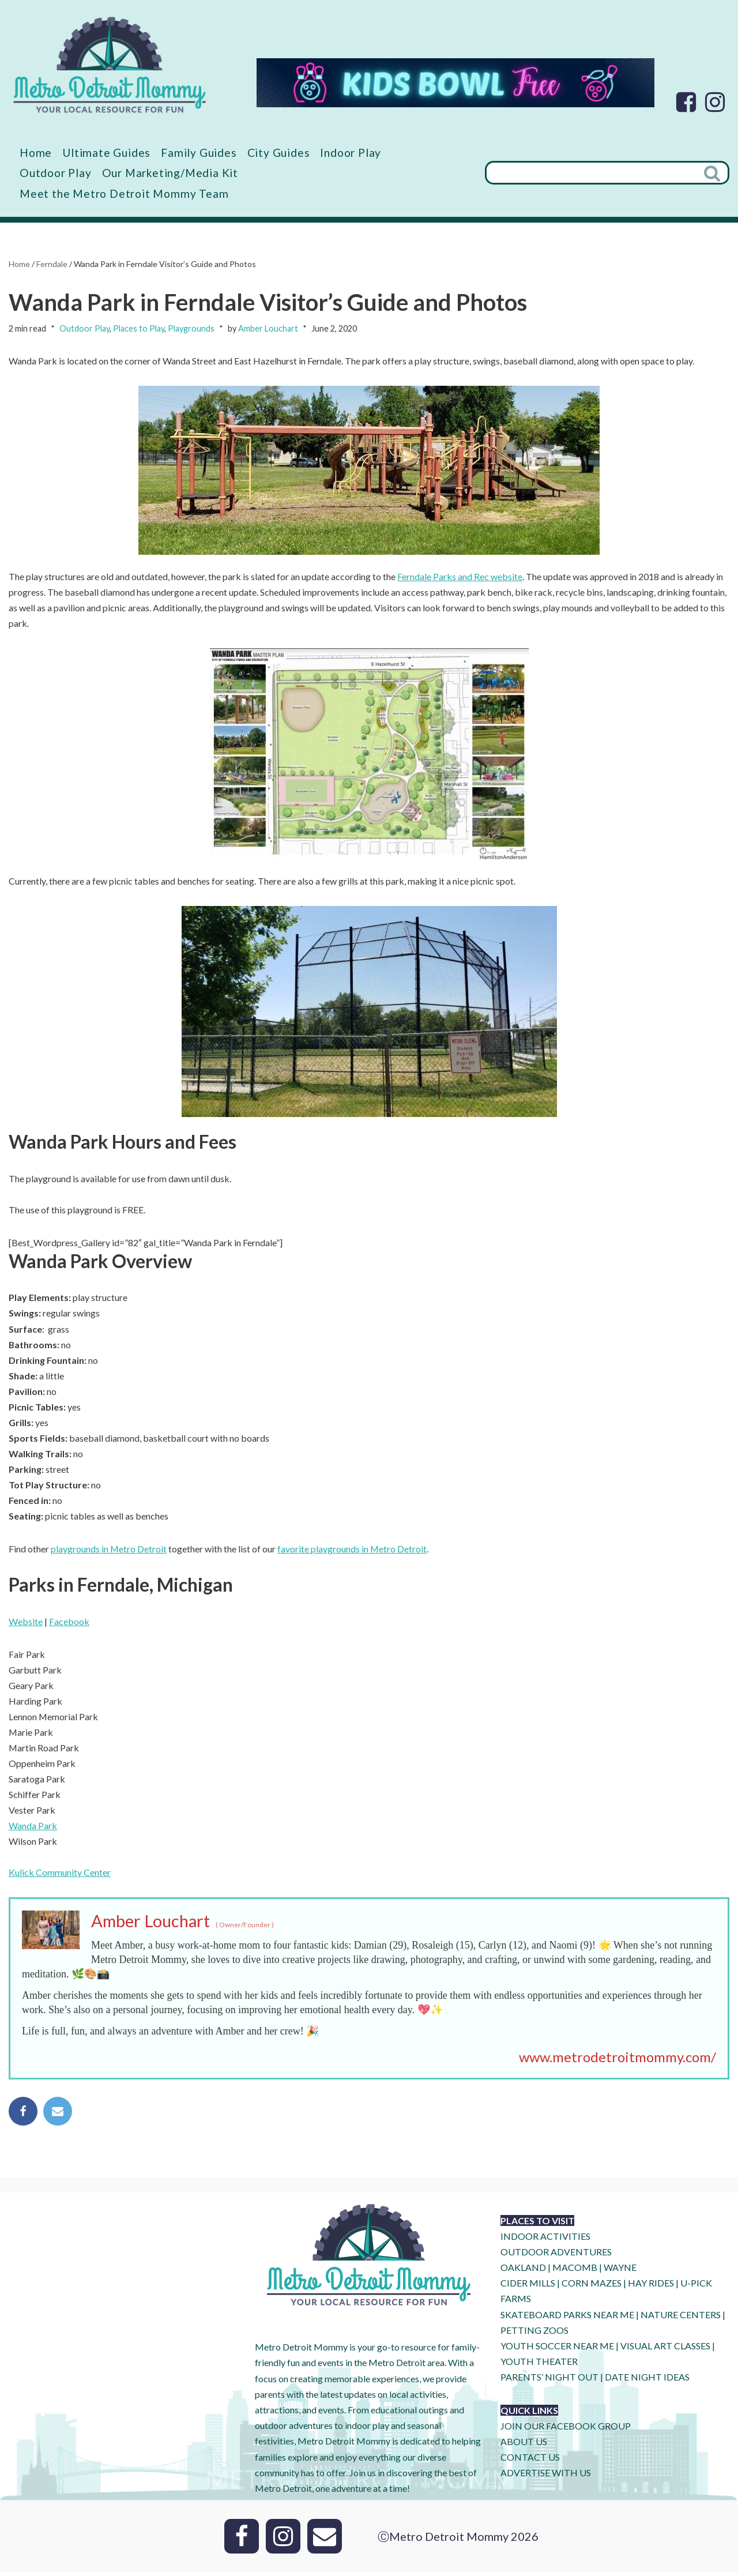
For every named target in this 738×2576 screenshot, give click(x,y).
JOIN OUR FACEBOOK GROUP (565, 2429)
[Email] (324, 2540)
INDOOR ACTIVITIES (545, 2240)
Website (26, 1623)
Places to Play (138, 328)
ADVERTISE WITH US (545, 2476)
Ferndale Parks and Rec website (459, 576)
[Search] (591, 173)
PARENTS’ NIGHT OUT (549, 2380)
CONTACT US (530, 2460)
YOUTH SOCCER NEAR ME (557, 2349)
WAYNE (620, 2271)
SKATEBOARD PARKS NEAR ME (568, 2318)
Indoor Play (351, 152)
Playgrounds (191, 328)
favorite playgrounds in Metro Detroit (353, 1550)
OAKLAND (523, 2271)
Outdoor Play (56, 172)
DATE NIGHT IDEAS (647, 2380)
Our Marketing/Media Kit (170, 172)
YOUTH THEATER (539, 2365)
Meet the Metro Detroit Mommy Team (124, 193)
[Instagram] (715, 102)
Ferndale (51, 264)
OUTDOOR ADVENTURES (556, 2255)
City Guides (279, 152)
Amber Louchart (268, 328)
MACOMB (574, 2271)
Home (36, 152)
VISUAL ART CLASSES (665, 2349)
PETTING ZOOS (534, 2334)
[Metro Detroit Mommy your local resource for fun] (109, 64)
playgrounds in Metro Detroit (109, 1550)
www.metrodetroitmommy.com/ (617, 2060)
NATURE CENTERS (681, 2318)
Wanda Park (33, 1828)
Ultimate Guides (106, 152)
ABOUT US (523, 2445)
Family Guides (199, 152)
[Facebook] (686, 102)
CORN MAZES (592, 2286)
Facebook (69, 1623)
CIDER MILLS (527, 2286)
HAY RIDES (651, 2286)
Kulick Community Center (60, 1876)
